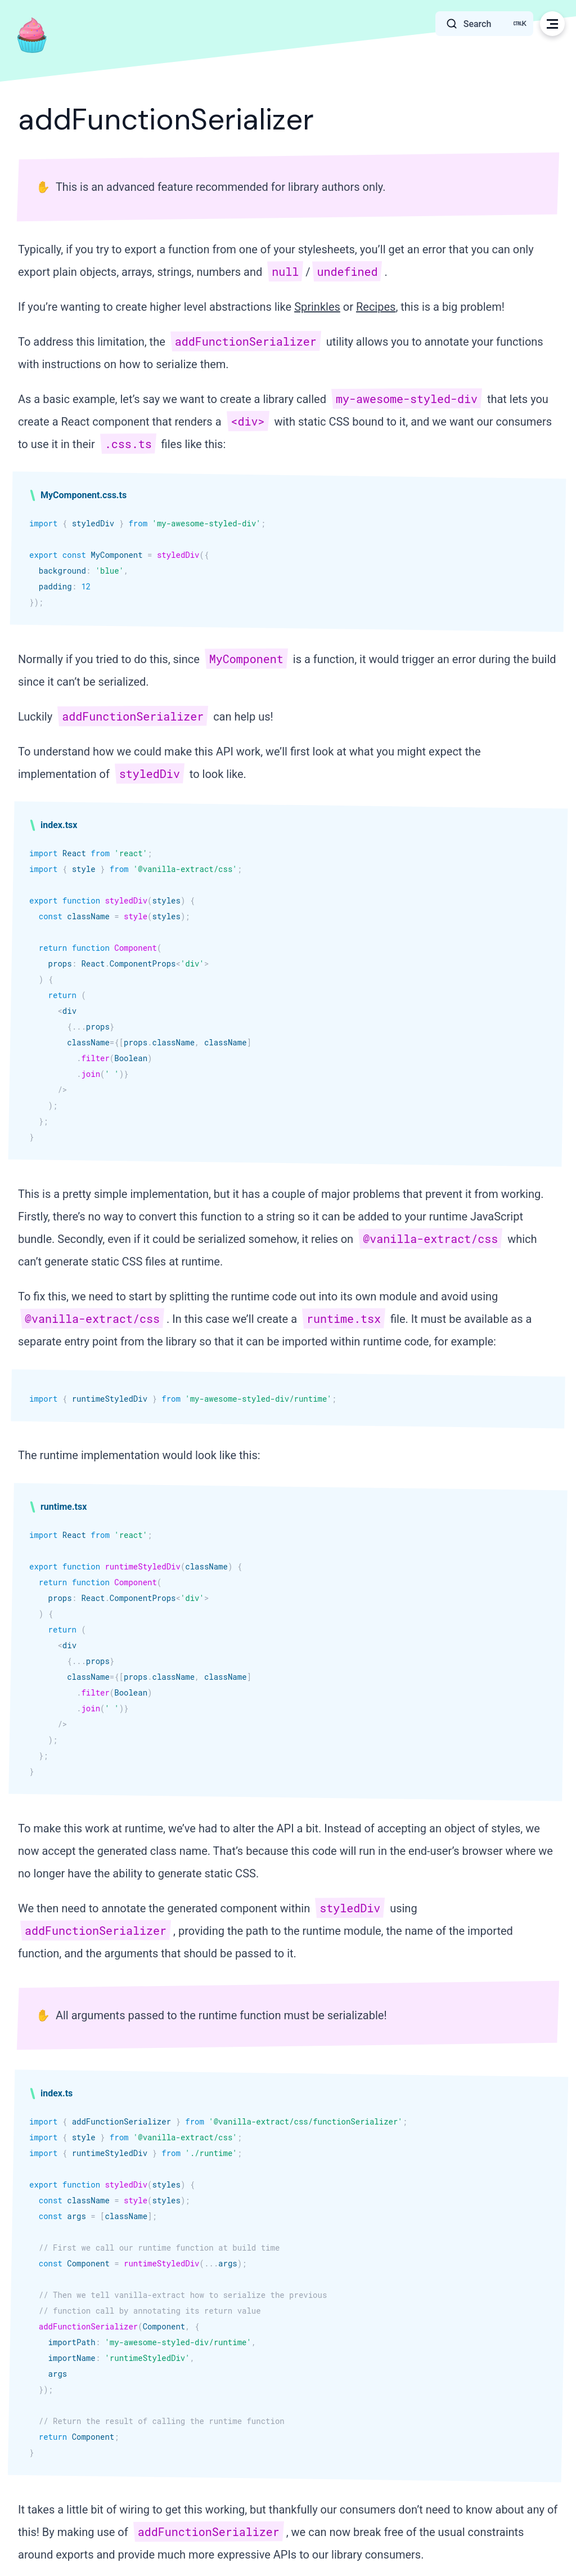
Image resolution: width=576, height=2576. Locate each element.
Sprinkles (317, 307)
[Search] (484, 23)
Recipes (375, 307)
